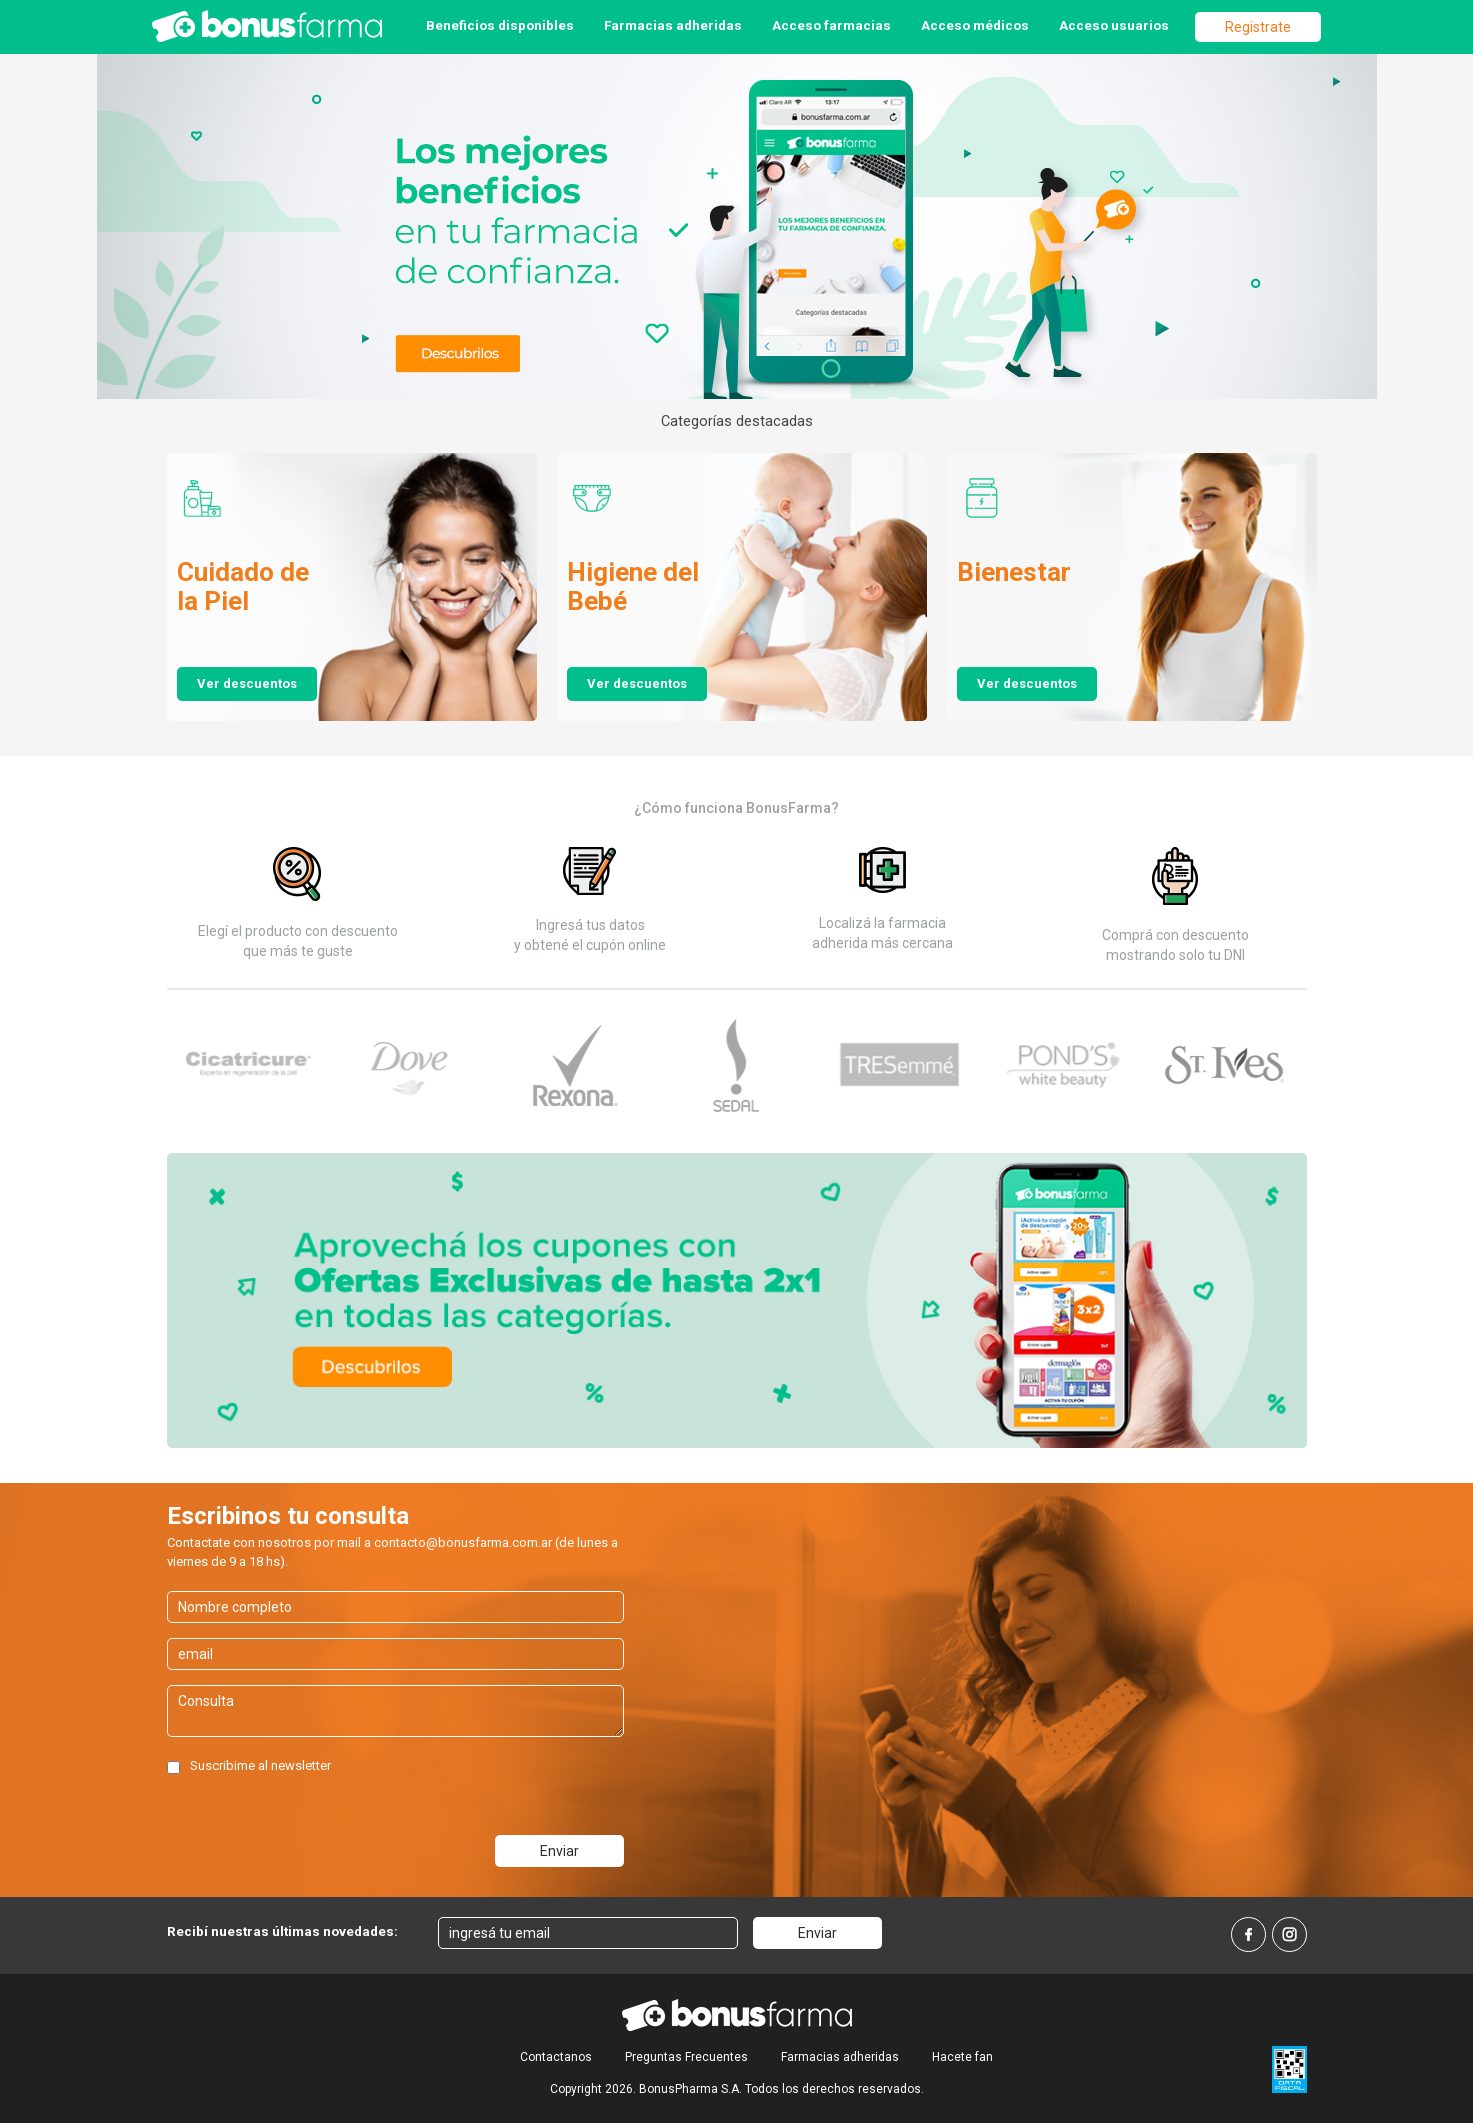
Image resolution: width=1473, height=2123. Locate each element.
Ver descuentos (247, 683)
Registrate (1258, 27)
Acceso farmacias (831, 25)
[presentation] (319, 1820)
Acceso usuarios (1114, 25)
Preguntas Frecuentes (686, 2057)
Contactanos (556, 2057)
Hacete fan (962, 2057)
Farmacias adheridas (673, 25)
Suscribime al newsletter (260, 1765)
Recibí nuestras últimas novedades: (282, 1931)
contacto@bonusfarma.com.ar (463, 1542)
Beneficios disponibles (500, 25)
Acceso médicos (975, 25)
